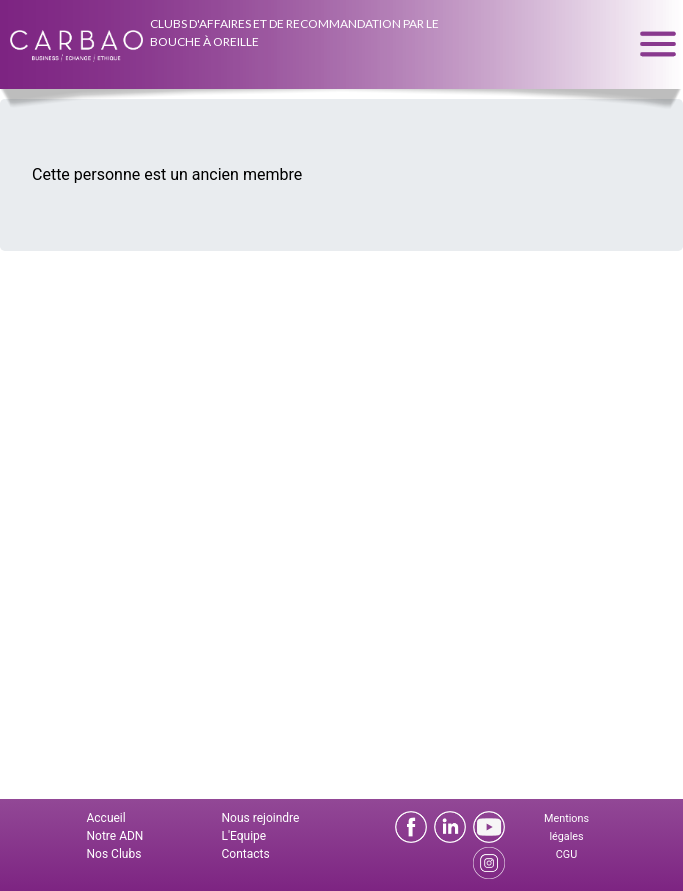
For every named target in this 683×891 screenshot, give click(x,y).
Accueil (106, 818)
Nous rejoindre (261, 818)
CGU (566, 854)
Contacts (246, 854)
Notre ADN (115, 836)
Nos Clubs (114, 854)
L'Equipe (244, 836)
